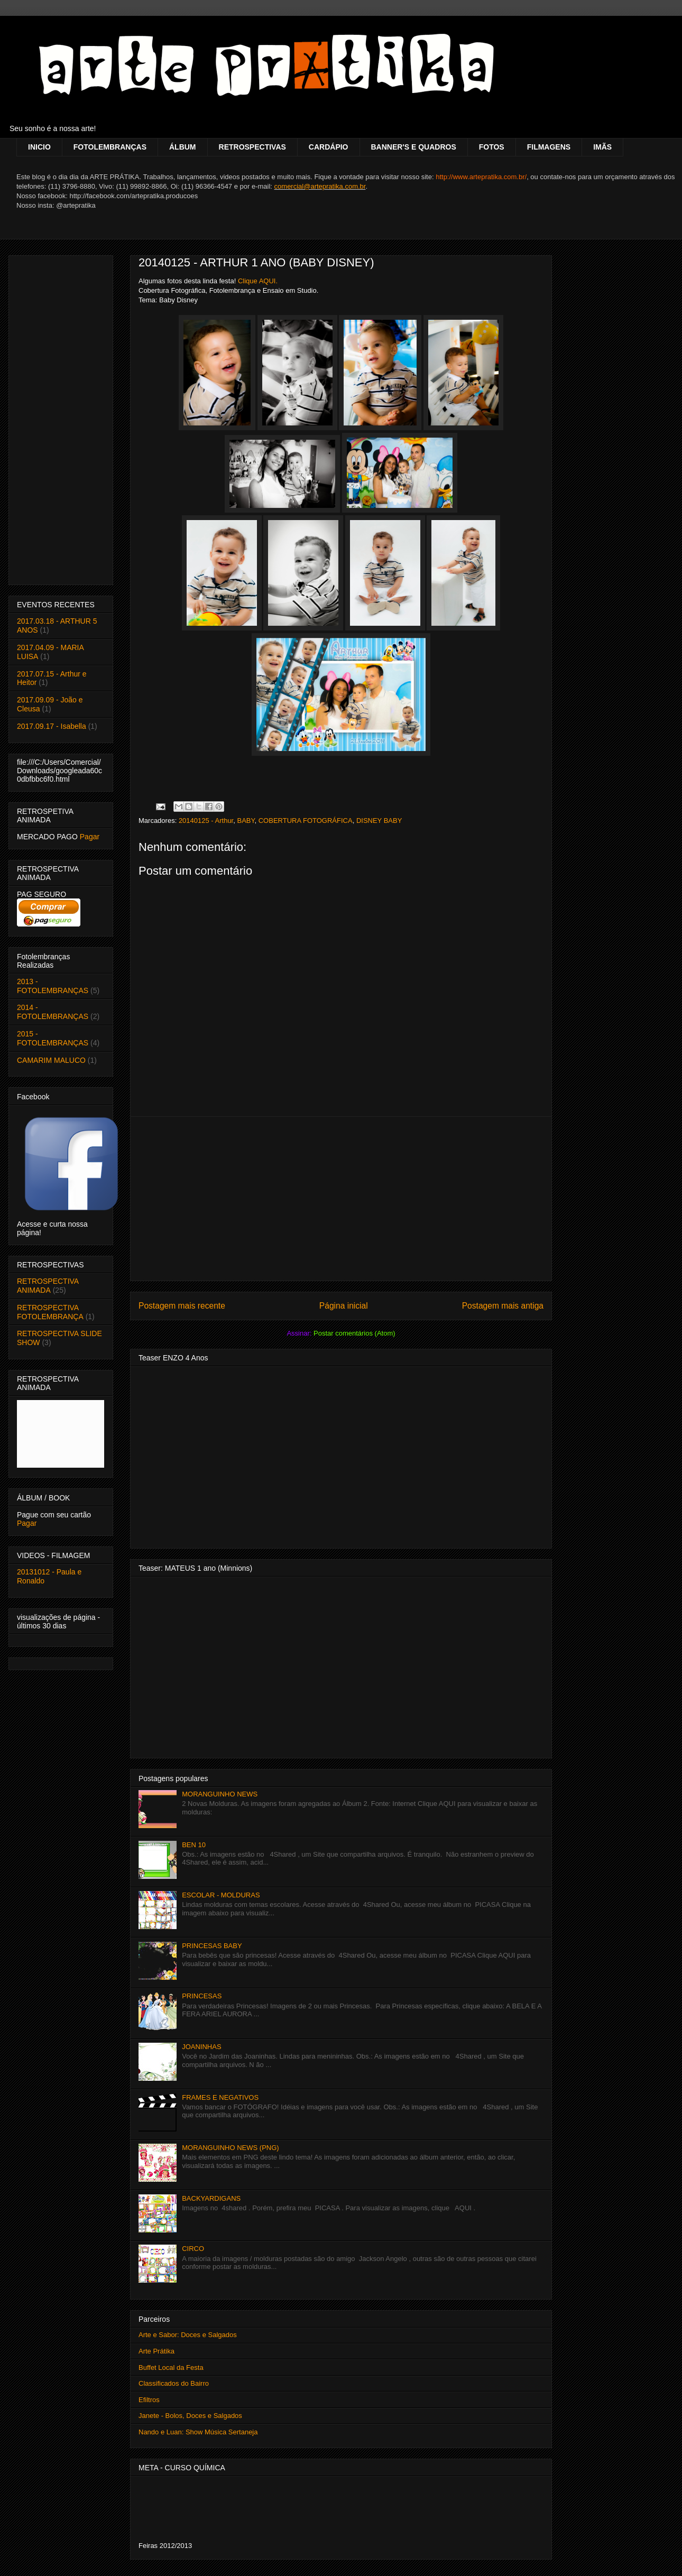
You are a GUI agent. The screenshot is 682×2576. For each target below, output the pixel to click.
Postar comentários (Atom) (354, 1333)
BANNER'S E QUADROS (413, 147)
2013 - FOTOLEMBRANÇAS (52, 986)
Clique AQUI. (258, 281)
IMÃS (602, 147)
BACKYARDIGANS (211, 2198)
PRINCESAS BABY (212, 1946)
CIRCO (193, 2249)
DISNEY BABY (379, 820)
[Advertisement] (341, 1199)
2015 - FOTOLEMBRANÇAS (52, 1038)
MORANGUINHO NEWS (219, 1794)
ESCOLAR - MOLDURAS (221, 1895)
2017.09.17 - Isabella (51, 726)
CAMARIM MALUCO (51, 1060)
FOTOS (491, 147)
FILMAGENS (548, 147)
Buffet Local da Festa (171, 2367)
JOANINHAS (201, 2047)
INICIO (39, 147)
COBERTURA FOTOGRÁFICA (306, 820)
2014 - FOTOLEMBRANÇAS (52, 1012)
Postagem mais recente (182, 1305)
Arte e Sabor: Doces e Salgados (188, 2335)
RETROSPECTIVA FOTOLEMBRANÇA (50, 1312)
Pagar (89, 836)
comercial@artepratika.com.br (320, 186)
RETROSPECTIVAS (252, 147)
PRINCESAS (202, 1996)
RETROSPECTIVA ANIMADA (47, 1285)
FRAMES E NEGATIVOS (220, 2097)
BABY (245, 820)
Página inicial (343, 1305)
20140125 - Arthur (206, 820)
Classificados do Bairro (174, 2383)
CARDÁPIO (328, 147)
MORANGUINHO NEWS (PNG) (230, 2148)
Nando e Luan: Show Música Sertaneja (198, 2432)
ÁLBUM (182, 147)
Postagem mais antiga (502, 1305)
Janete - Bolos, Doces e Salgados (190, 2416)
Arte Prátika (156, 2351)
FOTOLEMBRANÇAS (109, 147)
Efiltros (149, 2400)
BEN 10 (194, 1845)
